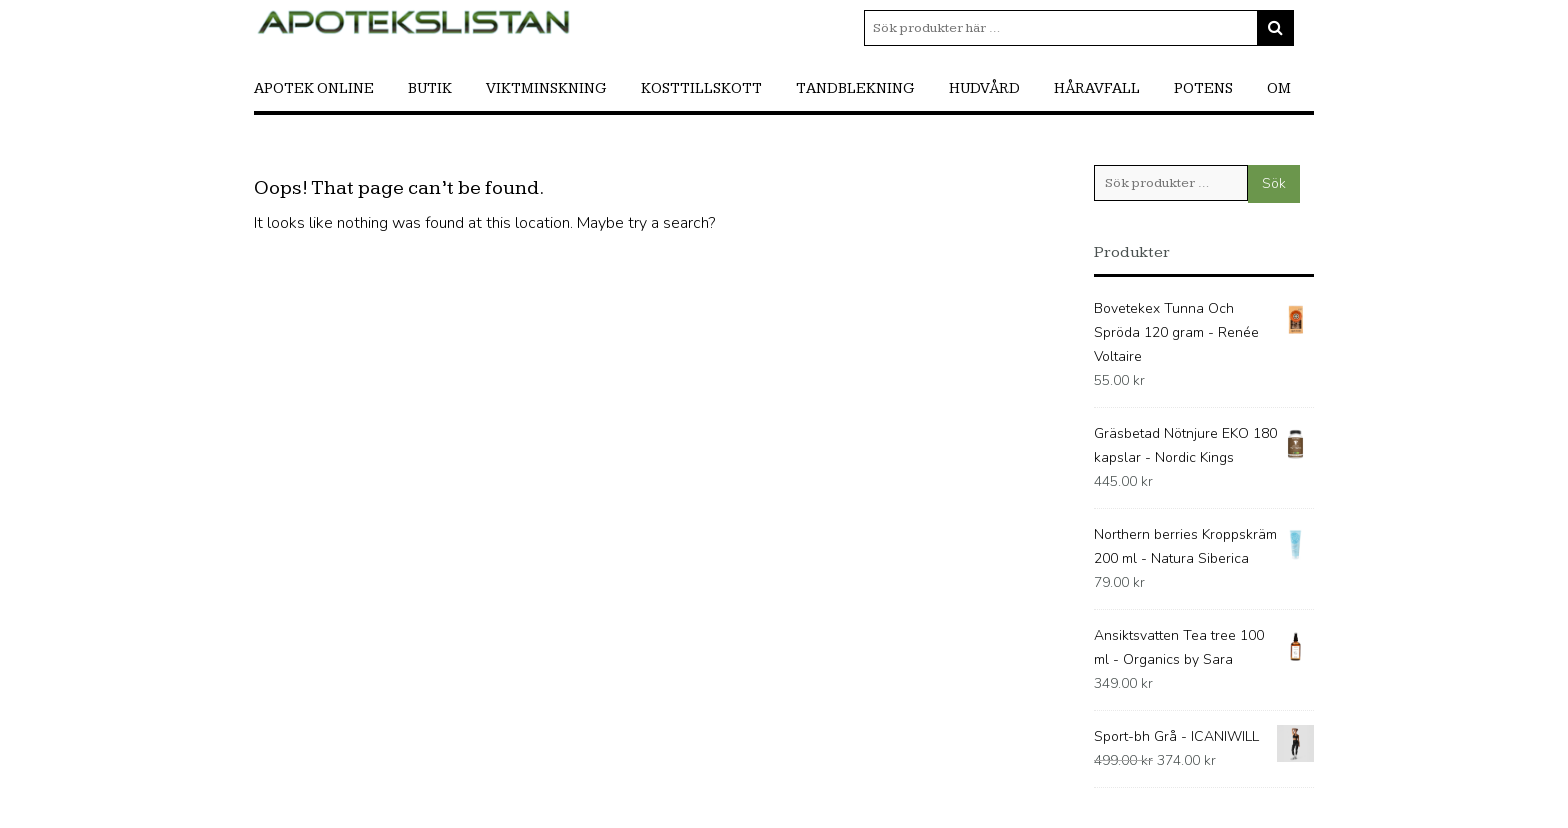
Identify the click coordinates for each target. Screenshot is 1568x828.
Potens (1203, 88)
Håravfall (1097, 88)
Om (1279, 88)
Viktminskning (546, 88)
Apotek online (314, 88)
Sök (1274, 183)
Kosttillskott (701, 88)
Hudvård (984, 88)
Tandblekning (855, 88)
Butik (430, 88)
